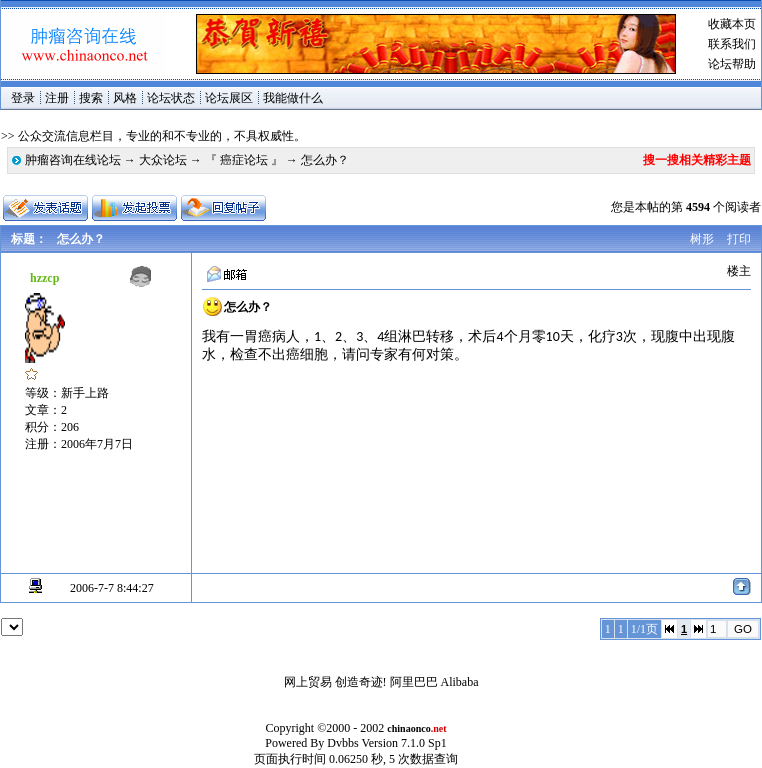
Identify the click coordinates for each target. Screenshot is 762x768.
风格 (125, 98)
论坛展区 (229, 98)
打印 (739, 239)
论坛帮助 (732, 64)
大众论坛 (163, 160)
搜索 (91, 98)
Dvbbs (342, 743)
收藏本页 (732, 24)
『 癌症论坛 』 (244, 160)
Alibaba (460, 682)
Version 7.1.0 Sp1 (403, 743)
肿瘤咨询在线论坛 (73, 160)
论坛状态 (171, 98)
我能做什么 (293, 98)
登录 (23, 98)
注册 (57, 98)
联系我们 (732, 44)
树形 (702, 239)
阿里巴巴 (414, 682)
